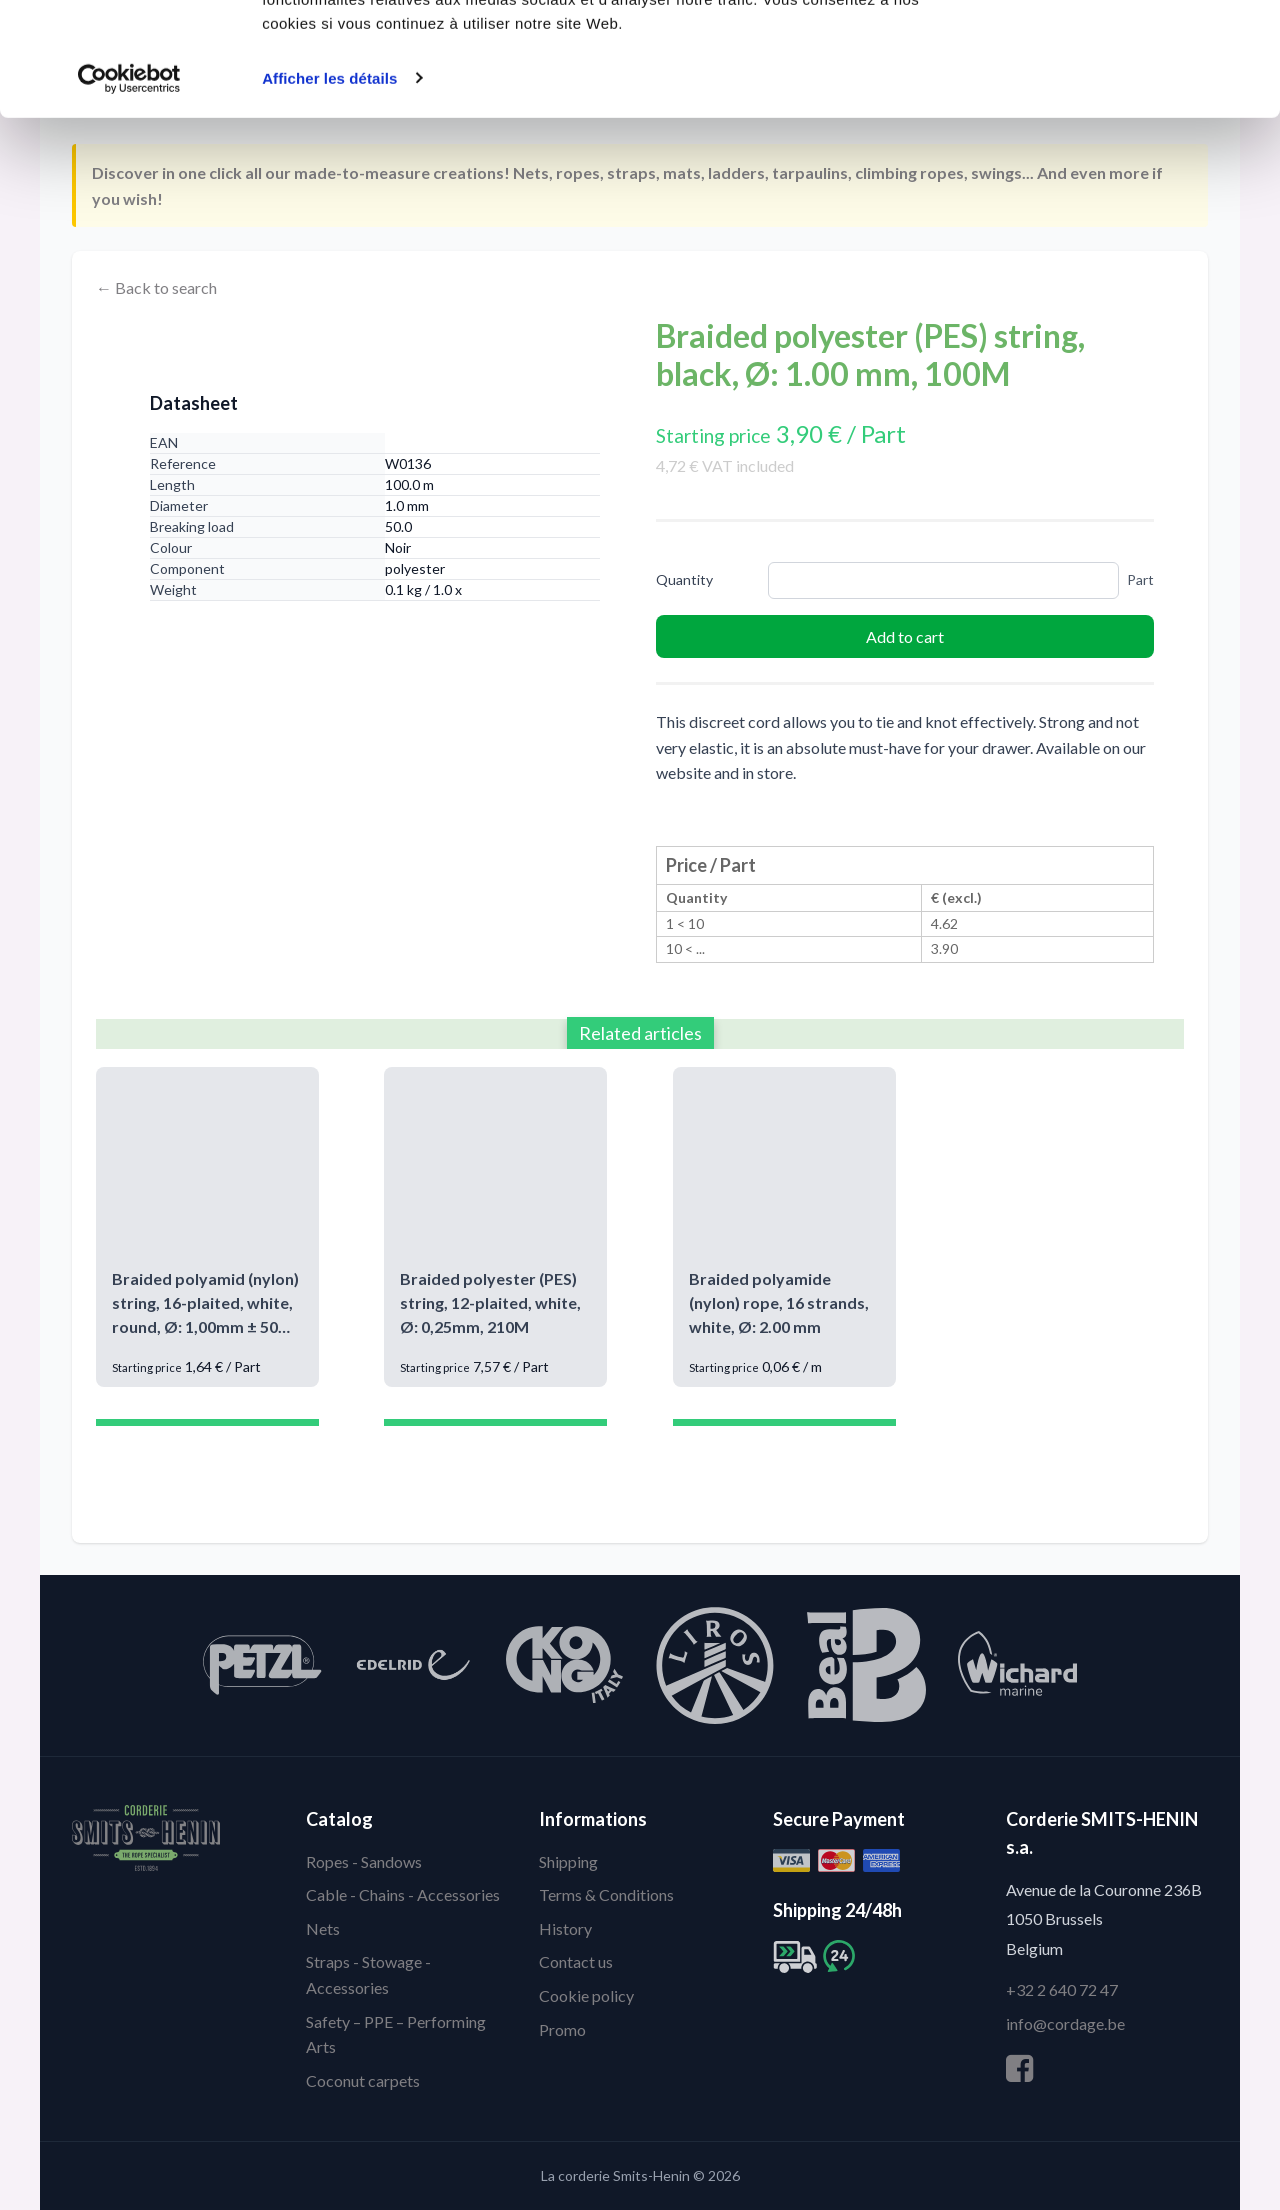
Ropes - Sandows (364, 1861)
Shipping (568, 1861)
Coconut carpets (363, 2080)
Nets (323, 1928)
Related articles (640, 1033)
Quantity (684, 579)
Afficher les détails (329, 175)
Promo (562, 2029)
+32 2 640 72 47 (1062, 1989)
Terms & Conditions (606, 1894)
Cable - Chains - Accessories (403, 1894)
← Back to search (156, 287)
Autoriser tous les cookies (1113, 52)
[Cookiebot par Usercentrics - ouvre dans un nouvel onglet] (129, 176)
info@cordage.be (1065, 2023)
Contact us (576, 1961)
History (565, 1928)
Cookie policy (586, 1995)
